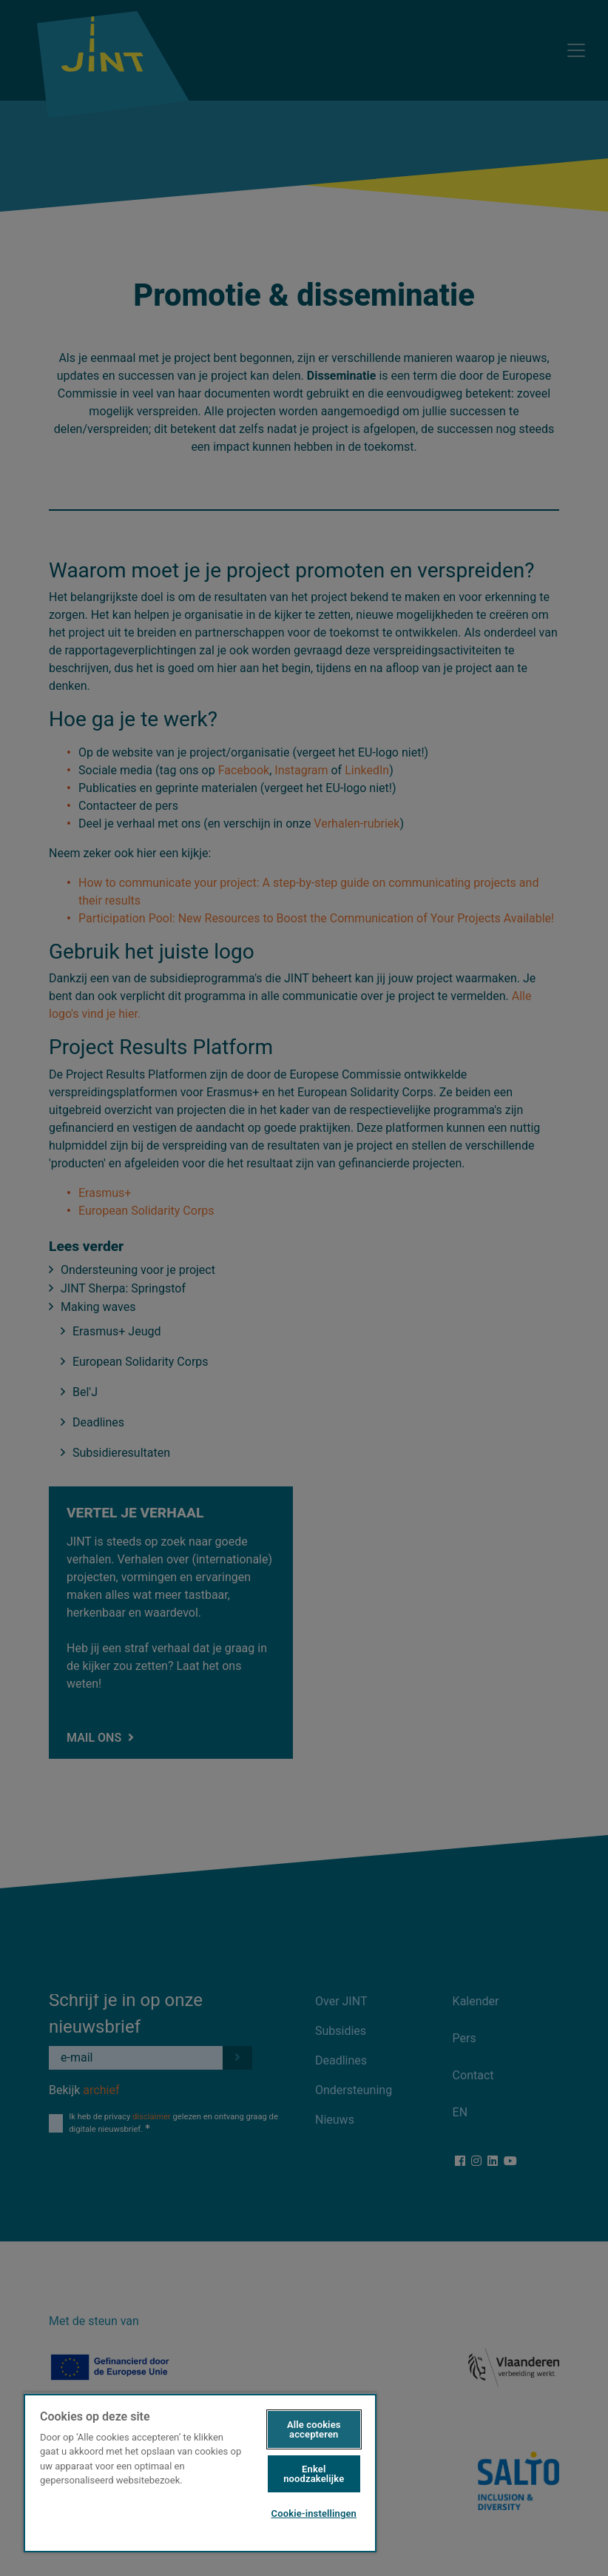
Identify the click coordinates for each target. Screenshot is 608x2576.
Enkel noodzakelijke (313, 2473)
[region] (200, 2472)
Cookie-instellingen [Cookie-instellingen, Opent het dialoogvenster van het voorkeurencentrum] (314, 2513)
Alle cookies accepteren (314, 2429)
